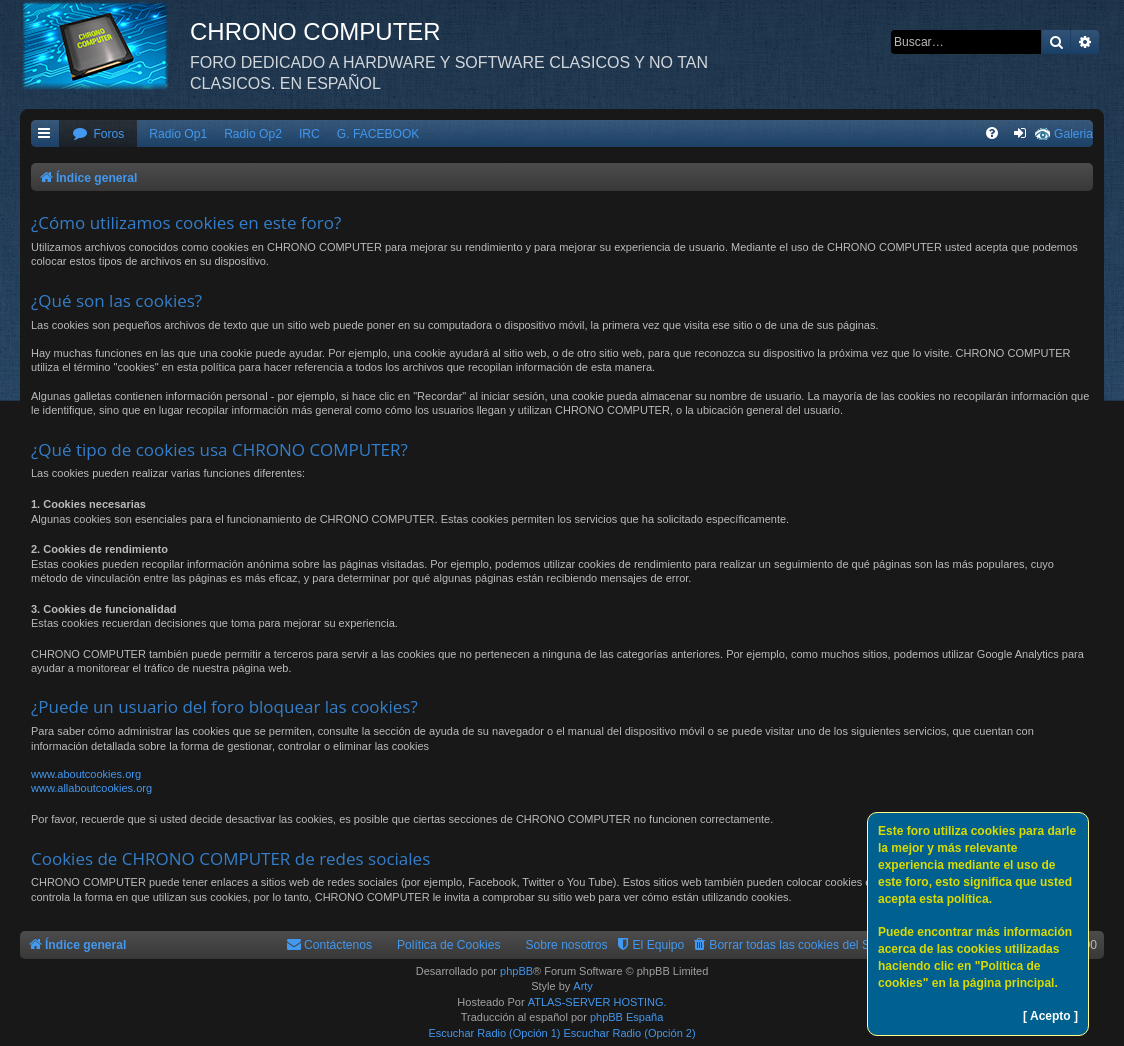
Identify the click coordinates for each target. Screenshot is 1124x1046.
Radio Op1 (178, 134)
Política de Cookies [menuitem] (449, 945)
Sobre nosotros (567, 945)
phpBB (516, 971)
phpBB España (626, 1017)
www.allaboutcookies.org (91, 788)
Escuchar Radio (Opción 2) (630, 1033)
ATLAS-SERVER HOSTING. (597, 1002)
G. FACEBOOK (378, 134)
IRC (309, 134)
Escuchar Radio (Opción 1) (494, 1033)
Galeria (1073, 134)
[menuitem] (98, 134)
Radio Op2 (253, 134)
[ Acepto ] (1050, 1016)
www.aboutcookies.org (86, 774)
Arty (583, 986)
